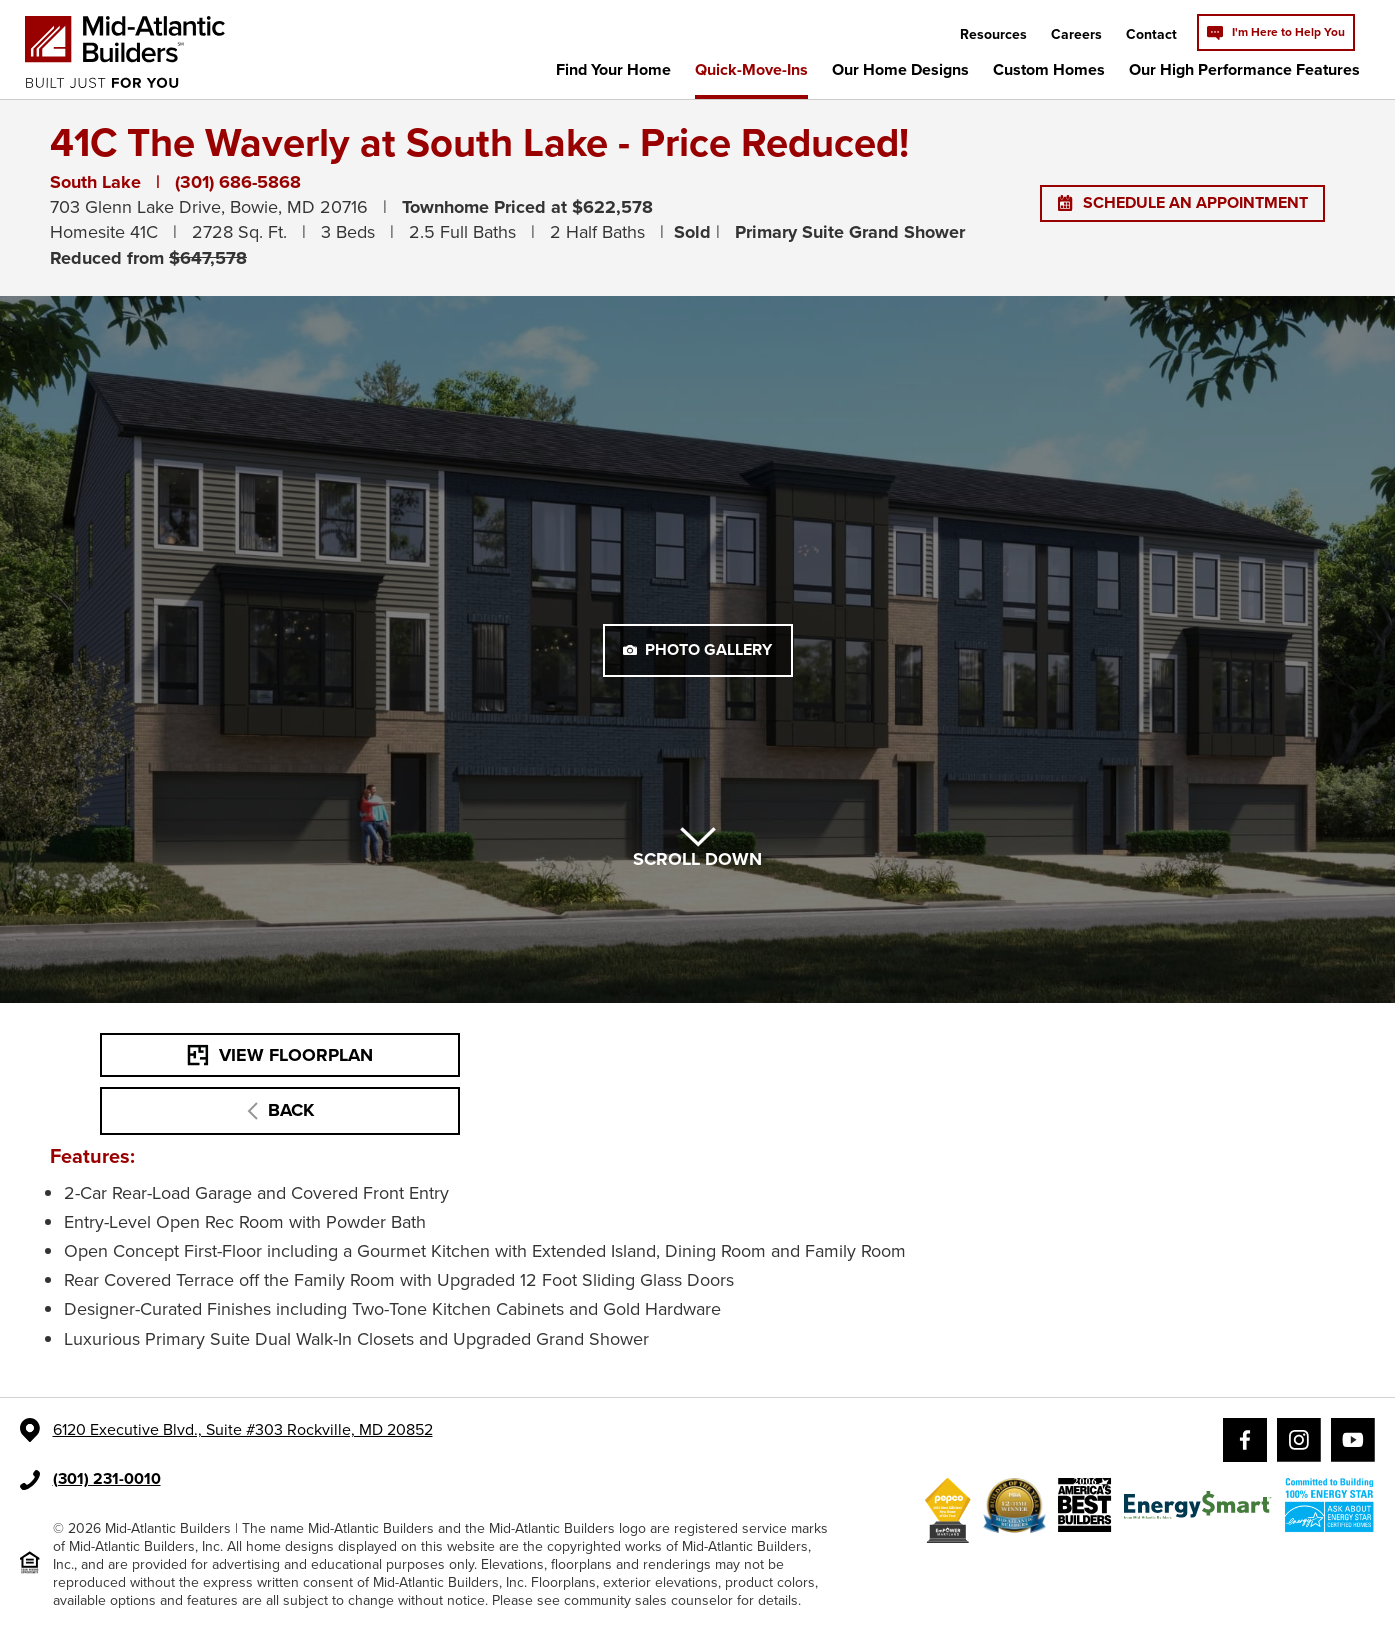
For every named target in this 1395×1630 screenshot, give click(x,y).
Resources (993, 35)
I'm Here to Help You (1276, 32)
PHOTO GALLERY (697, 649)
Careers (1076, 34)
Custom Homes (1049, 69)
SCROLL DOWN (697, 849)
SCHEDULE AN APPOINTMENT (1182, 202)
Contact (1151, 34)
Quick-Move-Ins (751, 69)
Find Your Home (613, 69)
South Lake (95, 182)
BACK (280, 1110)
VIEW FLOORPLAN (280, 1055)
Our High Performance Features (1244, 69)
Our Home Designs (900, 69)
